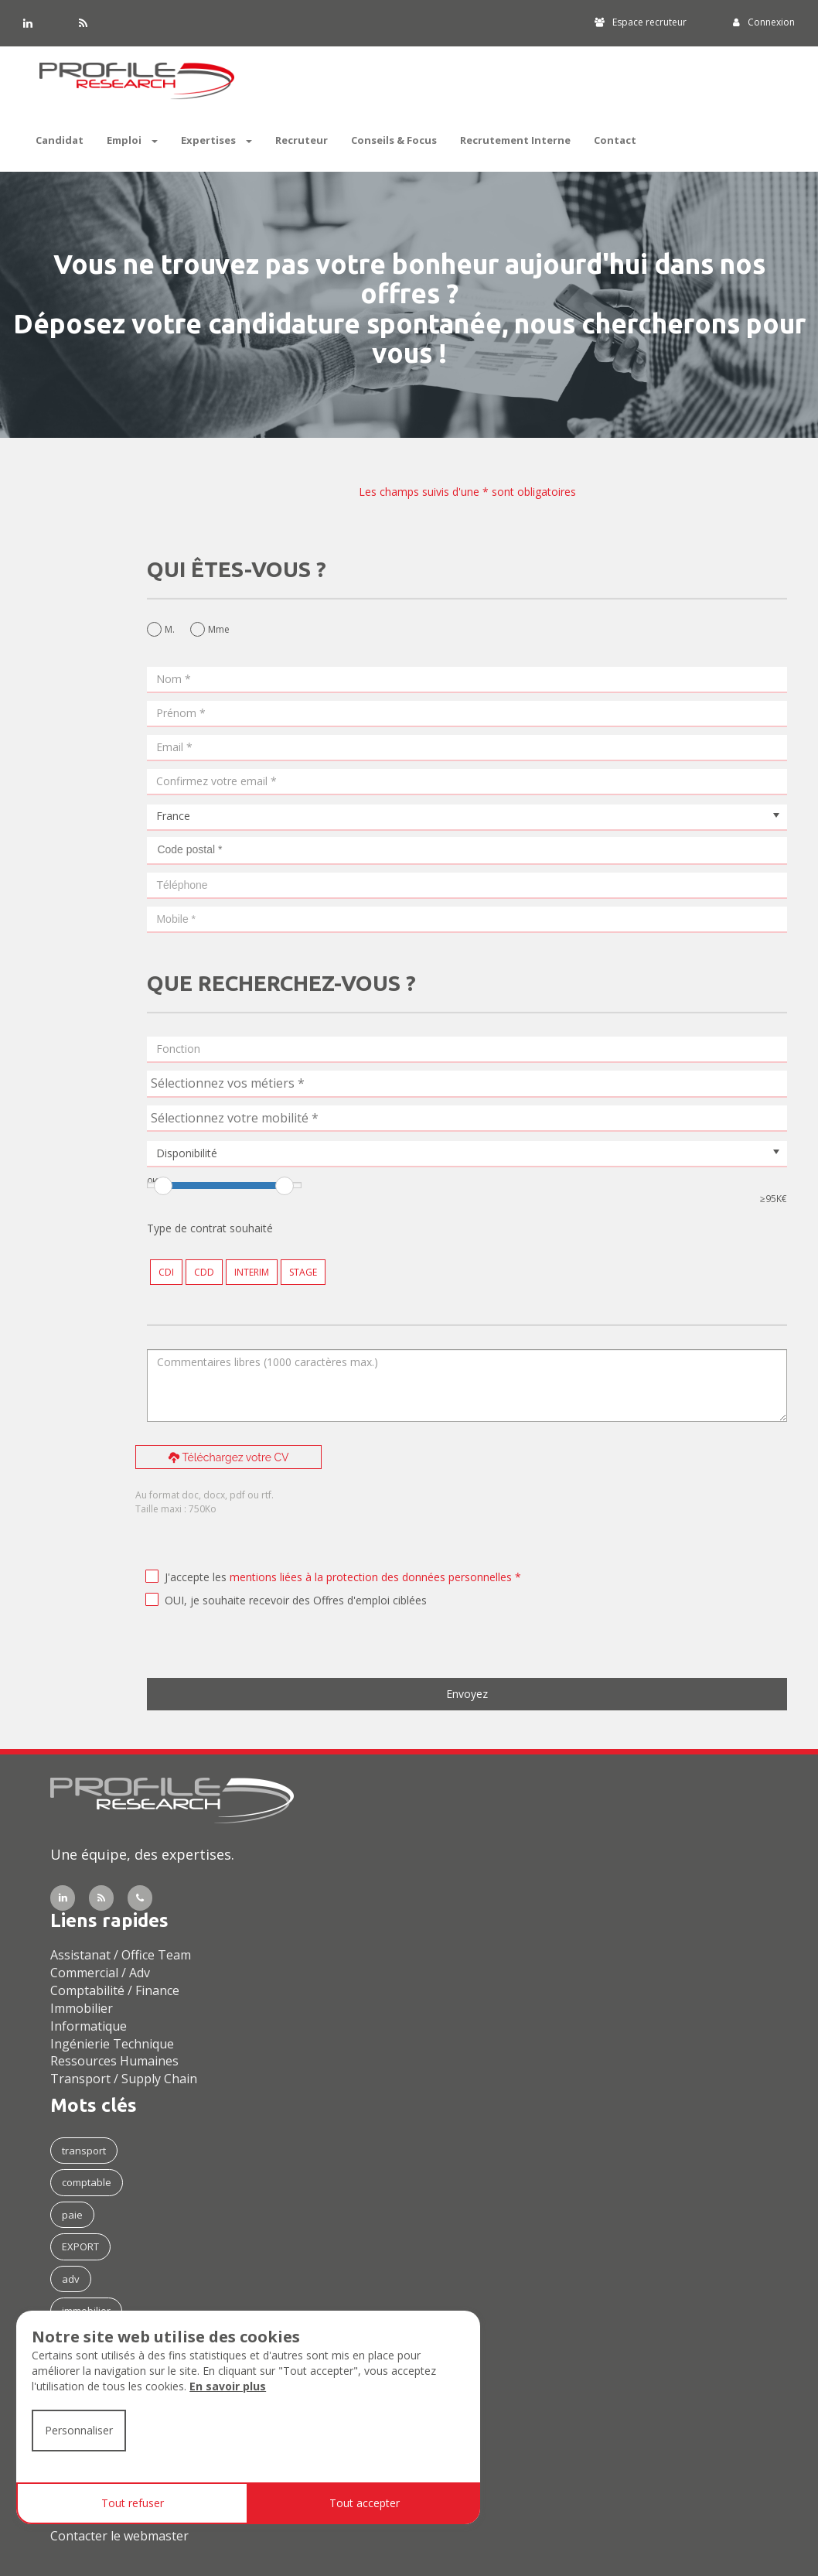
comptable (86, 2182)
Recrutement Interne (515, 140)
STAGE (303, 1272)
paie (72, 2215)
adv (71, 2279)
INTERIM (251, 1272)
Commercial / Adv (100, 1972)
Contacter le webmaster (119, 2535)
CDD (204, 1272)
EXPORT (80, 2246)
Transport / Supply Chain (123, 2078)
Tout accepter (364, 2503)
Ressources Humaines (114, 2060)
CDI (166, 1272)
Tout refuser (132, 2503)
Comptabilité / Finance (114, 1990)
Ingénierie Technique (112, 2043)
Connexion (764, 22)
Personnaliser (79, 2430)
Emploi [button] (132, 140)
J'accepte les (196, 1577)
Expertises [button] (216, 140)
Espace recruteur (641, 22)
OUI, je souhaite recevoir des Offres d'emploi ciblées (296, 1600)
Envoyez (467, 1693)
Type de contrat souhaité (210, 1228)
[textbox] (267, 1083)
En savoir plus (227, 2386)
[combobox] (467, 1084)
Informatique (88, 2025)
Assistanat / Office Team (120, 1954)
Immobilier (81, 2008)
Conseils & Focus (394, 140)
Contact (615, 140)
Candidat (60, 140)
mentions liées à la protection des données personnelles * (375, 1577)
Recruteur (301, 140)
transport (84, 2150)
